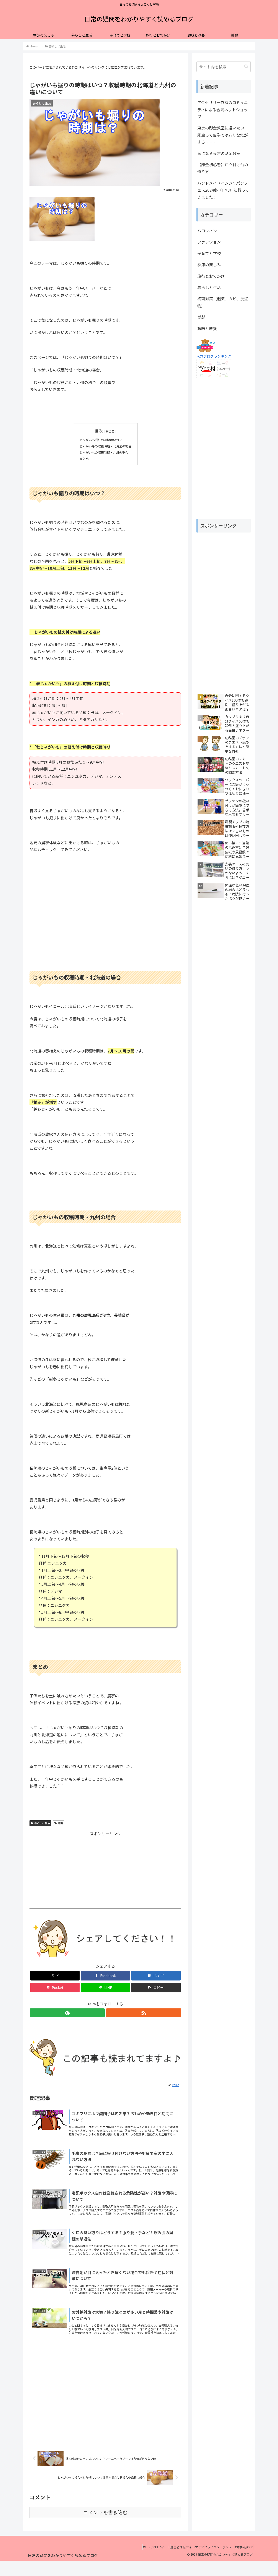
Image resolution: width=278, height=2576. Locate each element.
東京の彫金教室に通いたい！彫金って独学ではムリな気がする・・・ (222, 135)
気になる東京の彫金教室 (218, 153)
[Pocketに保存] (55, 1991)
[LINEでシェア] (105, 1991)
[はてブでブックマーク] (156, 1979)
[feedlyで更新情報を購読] (100, 2016)
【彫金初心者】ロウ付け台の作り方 (222, 168)
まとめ (81, 461)
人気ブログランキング (213, 356)
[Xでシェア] (55, 1979)
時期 (58, 1826)
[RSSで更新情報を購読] (110, 2016)
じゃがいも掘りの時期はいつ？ (100, 440)
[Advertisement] (105, 922)
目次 (99, 431)
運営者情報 (162, 2562)
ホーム (123, 2562)
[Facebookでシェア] (105, 1979)
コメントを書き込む (105, 2528)
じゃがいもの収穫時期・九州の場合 (103, 454)
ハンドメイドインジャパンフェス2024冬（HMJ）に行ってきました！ (223, 190)
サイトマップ (184, 2562)
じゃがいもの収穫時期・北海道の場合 (105, 447)
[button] (156, 1991)
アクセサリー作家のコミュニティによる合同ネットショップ (222, 109)
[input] (223, 66)
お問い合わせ (242, 2562)
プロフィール (141, 2562)
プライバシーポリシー (213, 2562)
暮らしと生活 (40, 1826)
